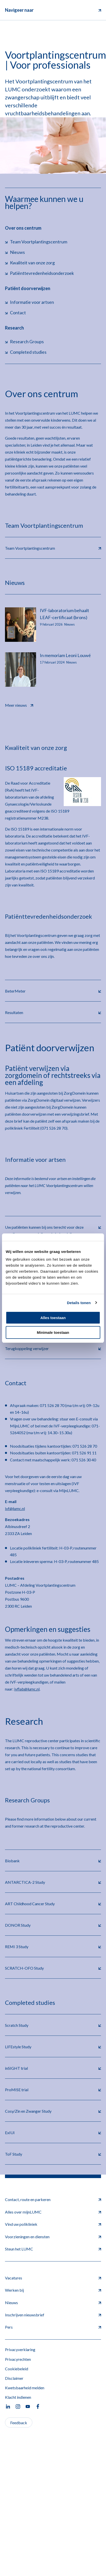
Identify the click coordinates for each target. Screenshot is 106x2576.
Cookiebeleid (16, 2368)
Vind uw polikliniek (53, 2224)
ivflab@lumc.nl (27, 1689)
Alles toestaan (53, 1318)
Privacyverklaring (20, 2349)
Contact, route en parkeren (53, 2199)
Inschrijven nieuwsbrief (53, 2314)
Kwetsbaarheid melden (24, 2387)
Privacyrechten (18, 2359)
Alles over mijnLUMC (53, 2212)
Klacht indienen (18, 2397)
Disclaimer (14, 2378)
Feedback (18, 2422)
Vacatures (53, 2277)
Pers (53, 2327)
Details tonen (79, 1303)
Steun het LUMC (53, 2248)
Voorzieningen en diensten (53, 2236)
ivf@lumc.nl (15, 1508)
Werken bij (53, 2290)
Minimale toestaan (53, 1332)
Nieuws (53, 2302)
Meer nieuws (19, 704)
